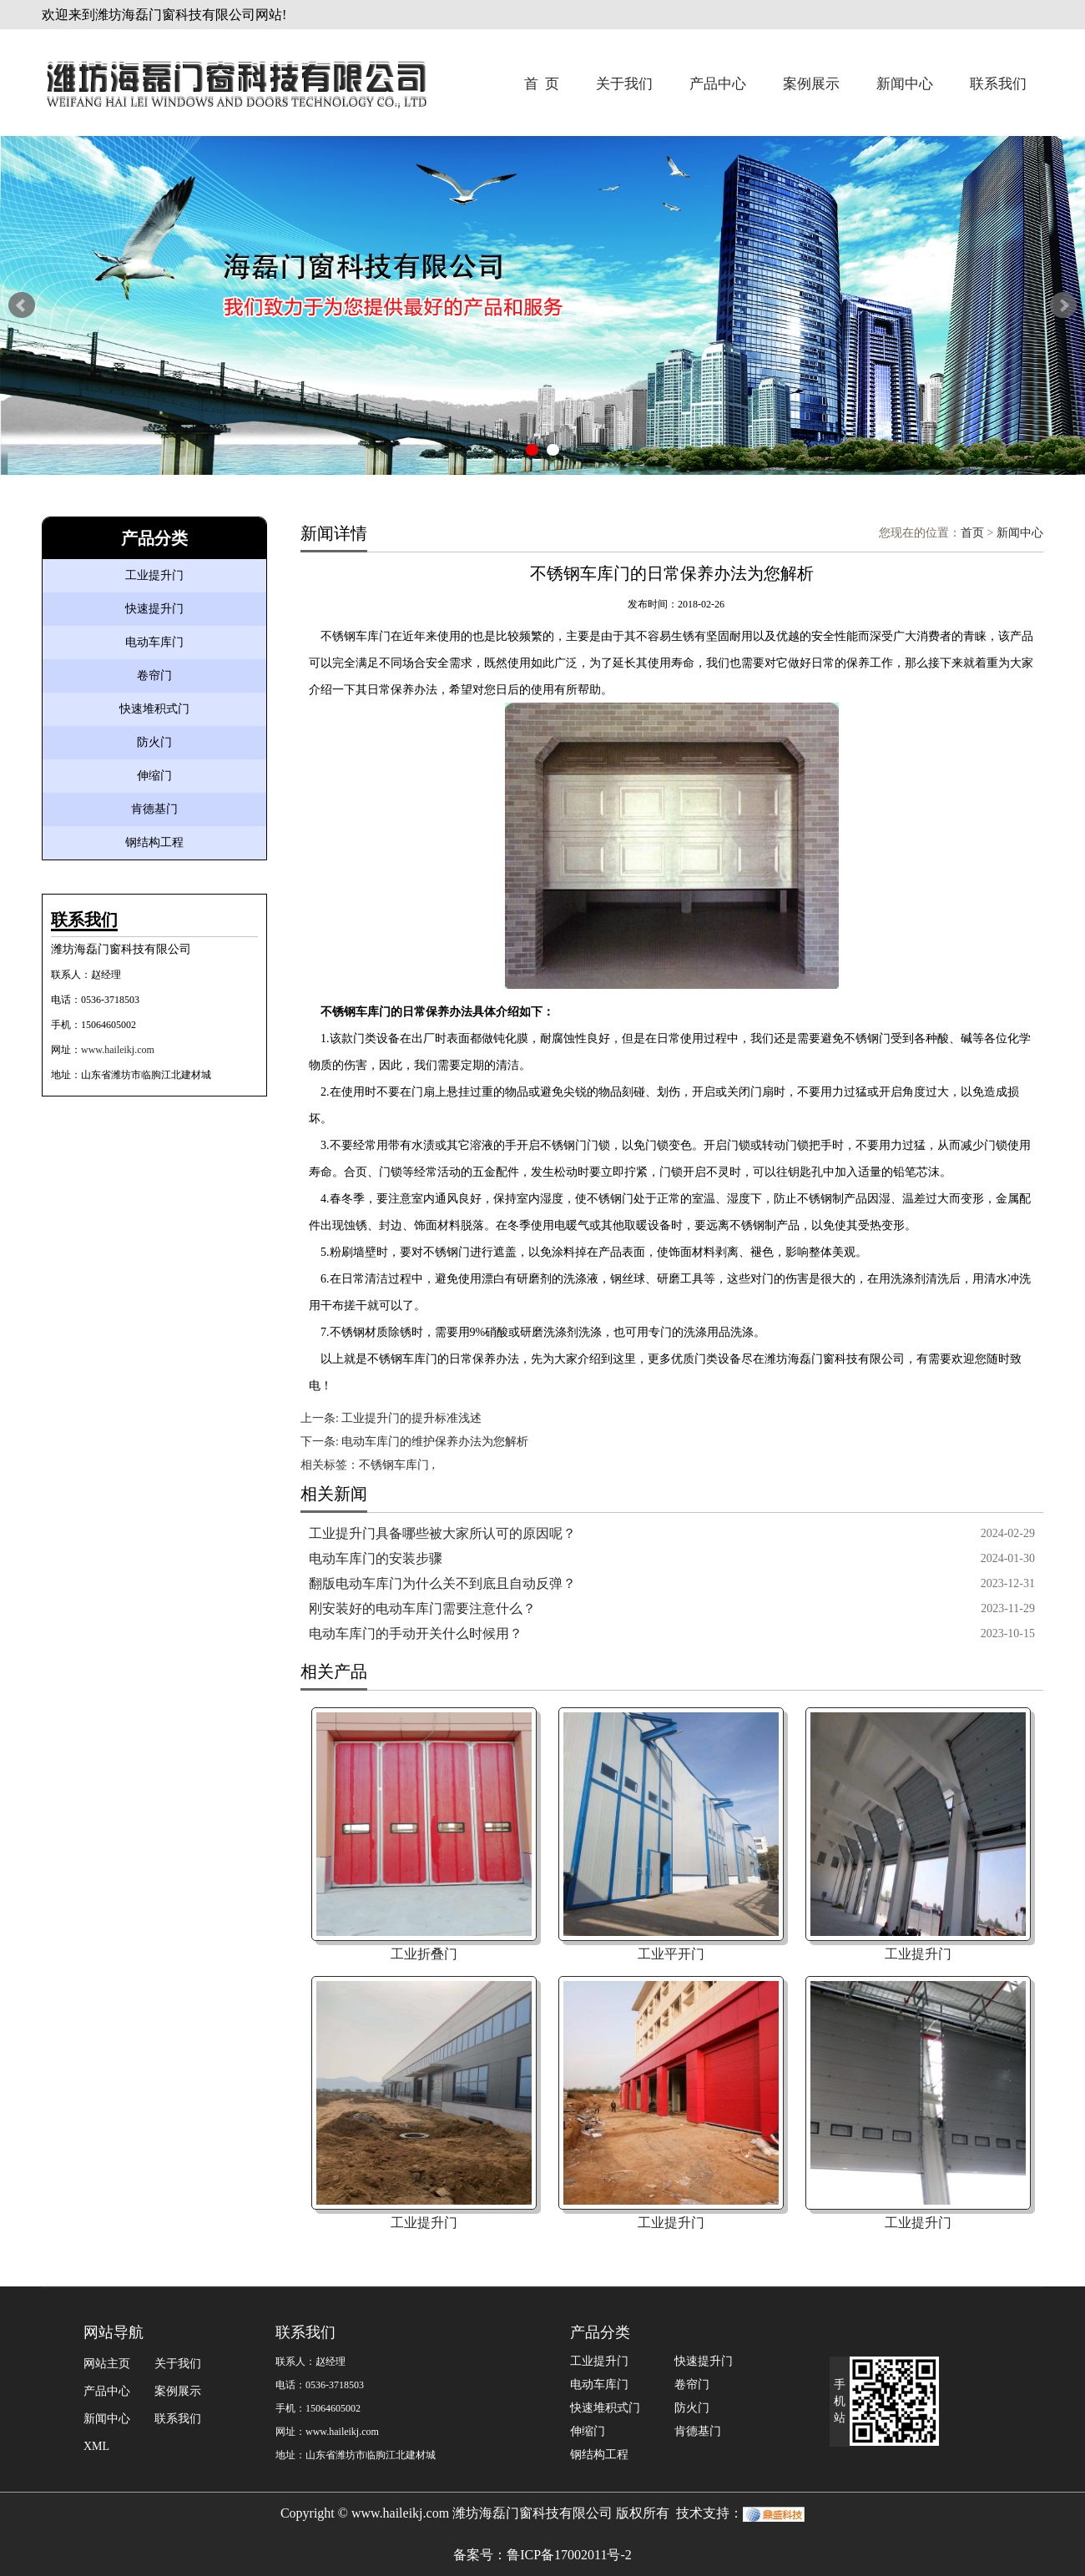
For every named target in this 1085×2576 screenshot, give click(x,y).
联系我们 (998, 84)
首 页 (542, 84)
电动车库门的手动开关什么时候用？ (415, 1633)
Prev (21, 305)
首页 (972, 533)
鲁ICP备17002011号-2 (569, 2555)
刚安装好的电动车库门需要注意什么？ (422, 1608)
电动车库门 (154, 642)
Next (1063, 305)
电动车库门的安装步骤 (375, 1558)
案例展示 (811, 84)
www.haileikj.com (117, 1050)
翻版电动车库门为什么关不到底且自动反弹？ (442, 1583)
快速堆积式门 (154, 709)
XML (96, 2446)
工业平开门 (671, 1954)
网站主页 (106, 2363)
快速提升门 (154, 608)
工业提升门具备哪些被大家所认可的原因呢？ (442, 1533)
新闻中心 (904, 84)
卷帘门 (154, 675)
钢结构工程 (154, 842)
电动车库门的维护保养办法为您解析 (434, 1441)
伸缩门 (154, 775)
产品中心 (717, 84)
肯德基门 (154, 809)
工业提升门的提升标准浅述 (411, 1418)
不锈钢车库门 (394, 1465)
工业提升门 (154, 575)
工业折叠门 (424, 1954)
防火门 (154, 742)
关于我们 (624, 84)
